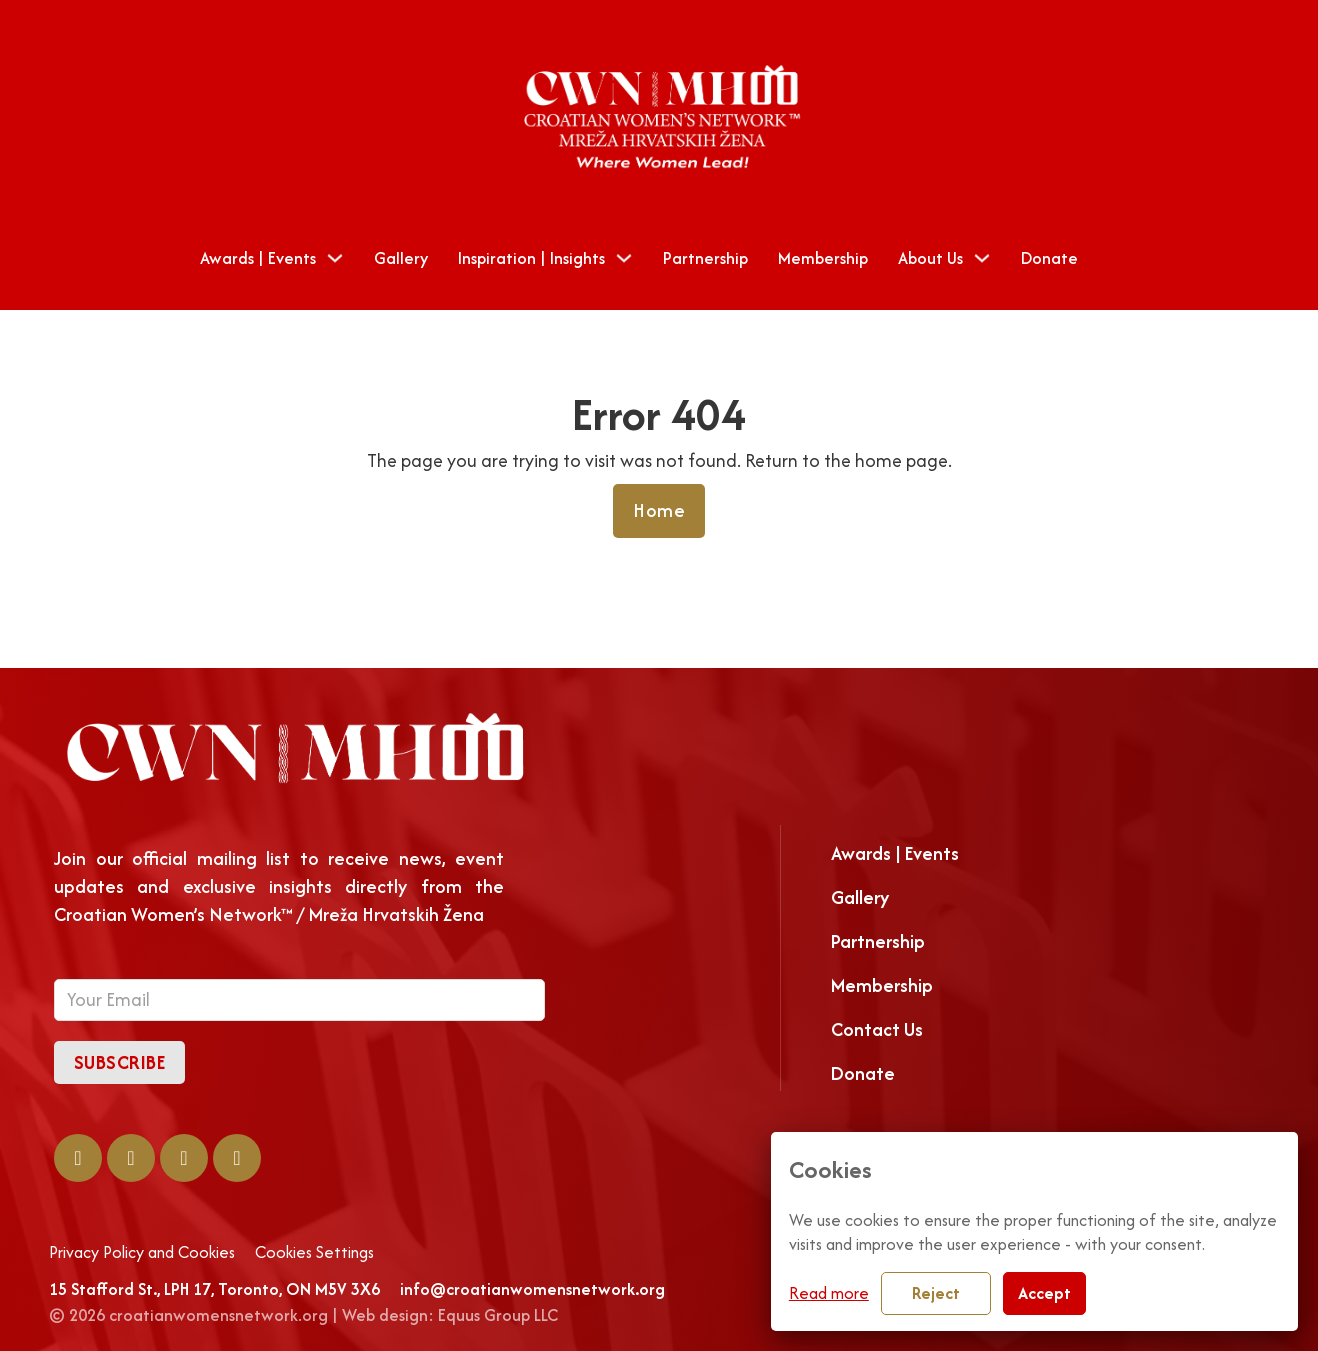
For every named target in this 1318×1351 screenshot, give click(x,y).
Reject (936, 1293)
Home (659, 510)
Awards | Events (258, 258)
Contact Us (877, 1029)
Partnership (705, 258)
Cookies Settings (314, 1253)
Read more (829, 1293)
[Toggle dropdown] (335, 258)
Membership (823, 258)
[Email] (299, 1000)
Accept (1044, 1293)
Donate (1049, 258)
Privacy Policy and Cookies (142, 1253)
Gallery (401, 258)
